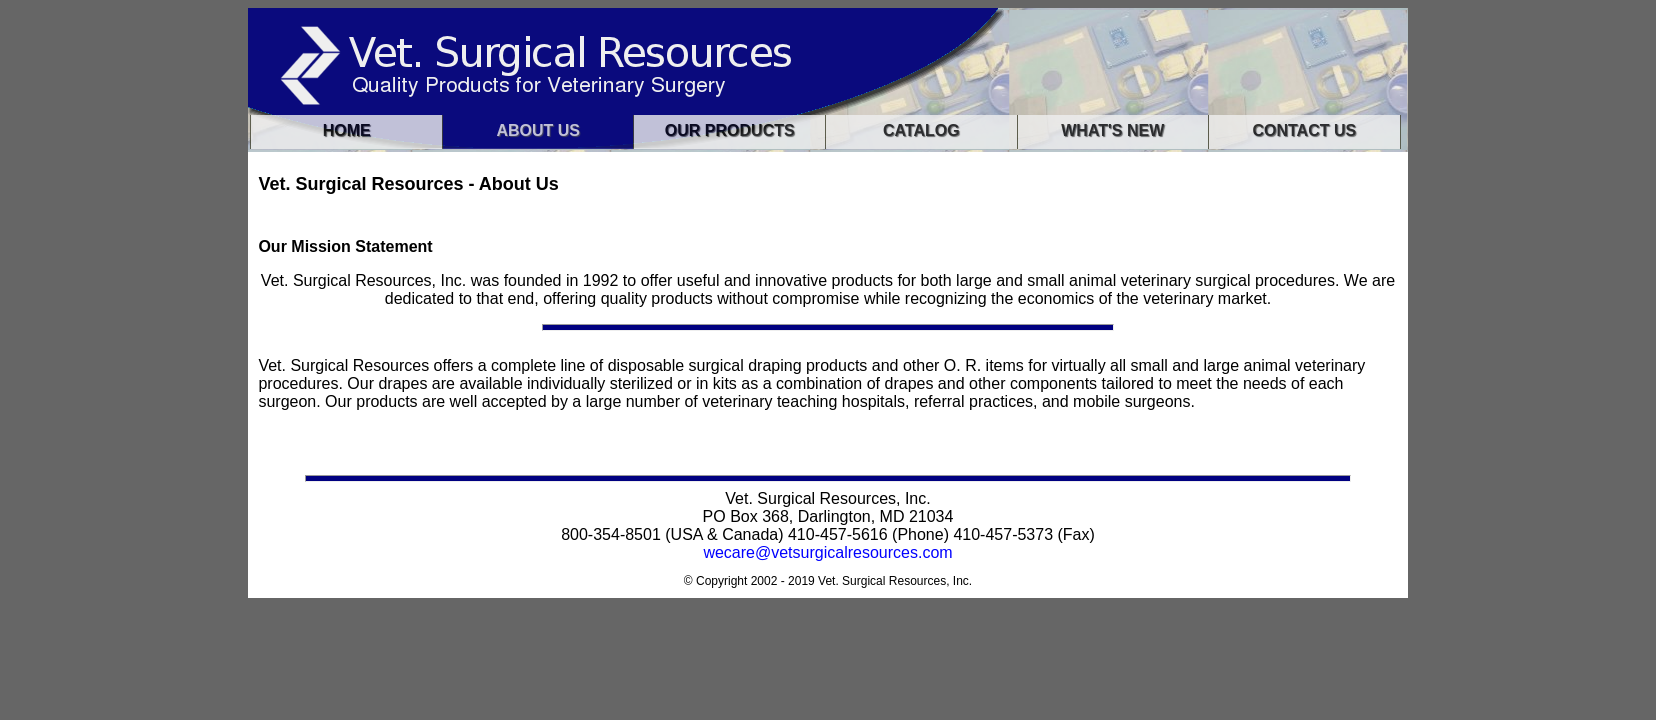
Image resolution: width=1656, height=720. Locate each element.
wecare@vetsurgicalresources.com (827, 552)
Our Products (730, 130)
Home (347, 130)
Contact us (1304, 130)
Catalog (921, 130)
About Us (538, 130)
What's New (1112, 130)
